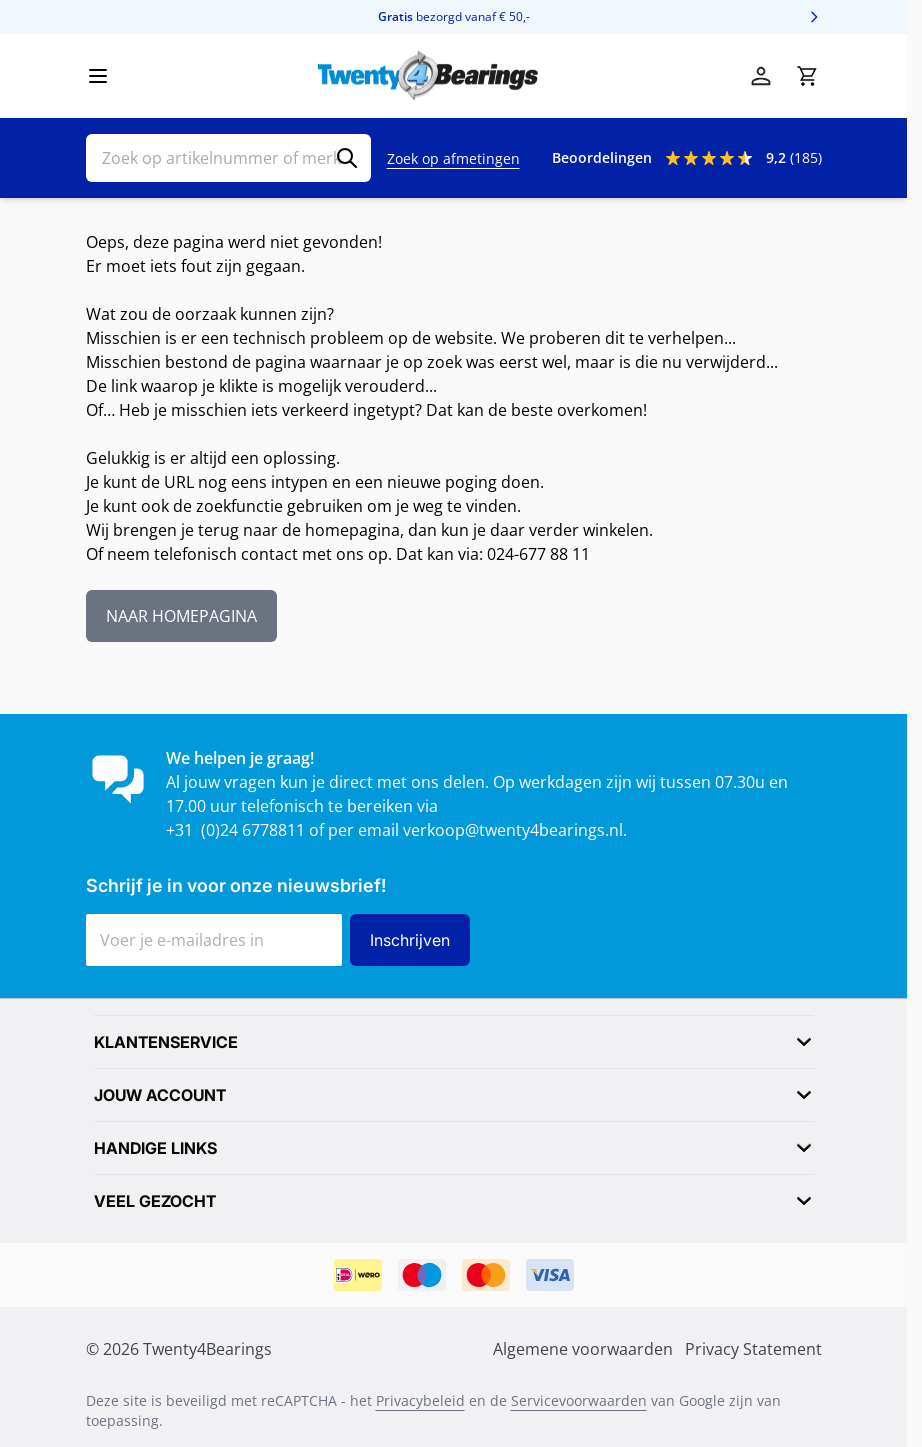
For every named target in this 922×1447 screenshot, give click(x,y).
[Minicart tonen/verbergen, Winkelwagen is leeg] (807, 76)
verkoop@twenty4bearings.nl (513, 830)
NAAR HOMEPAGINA (181, 616)
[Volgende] (814, 17)
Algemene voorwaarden (583, 1349)
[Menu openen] (98, 76)
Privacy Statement (753, 1349)
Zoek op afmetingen (453, 158)
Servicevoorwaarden (579, 1400)
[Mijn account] (761, 76)
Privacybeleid (420, 1400)
